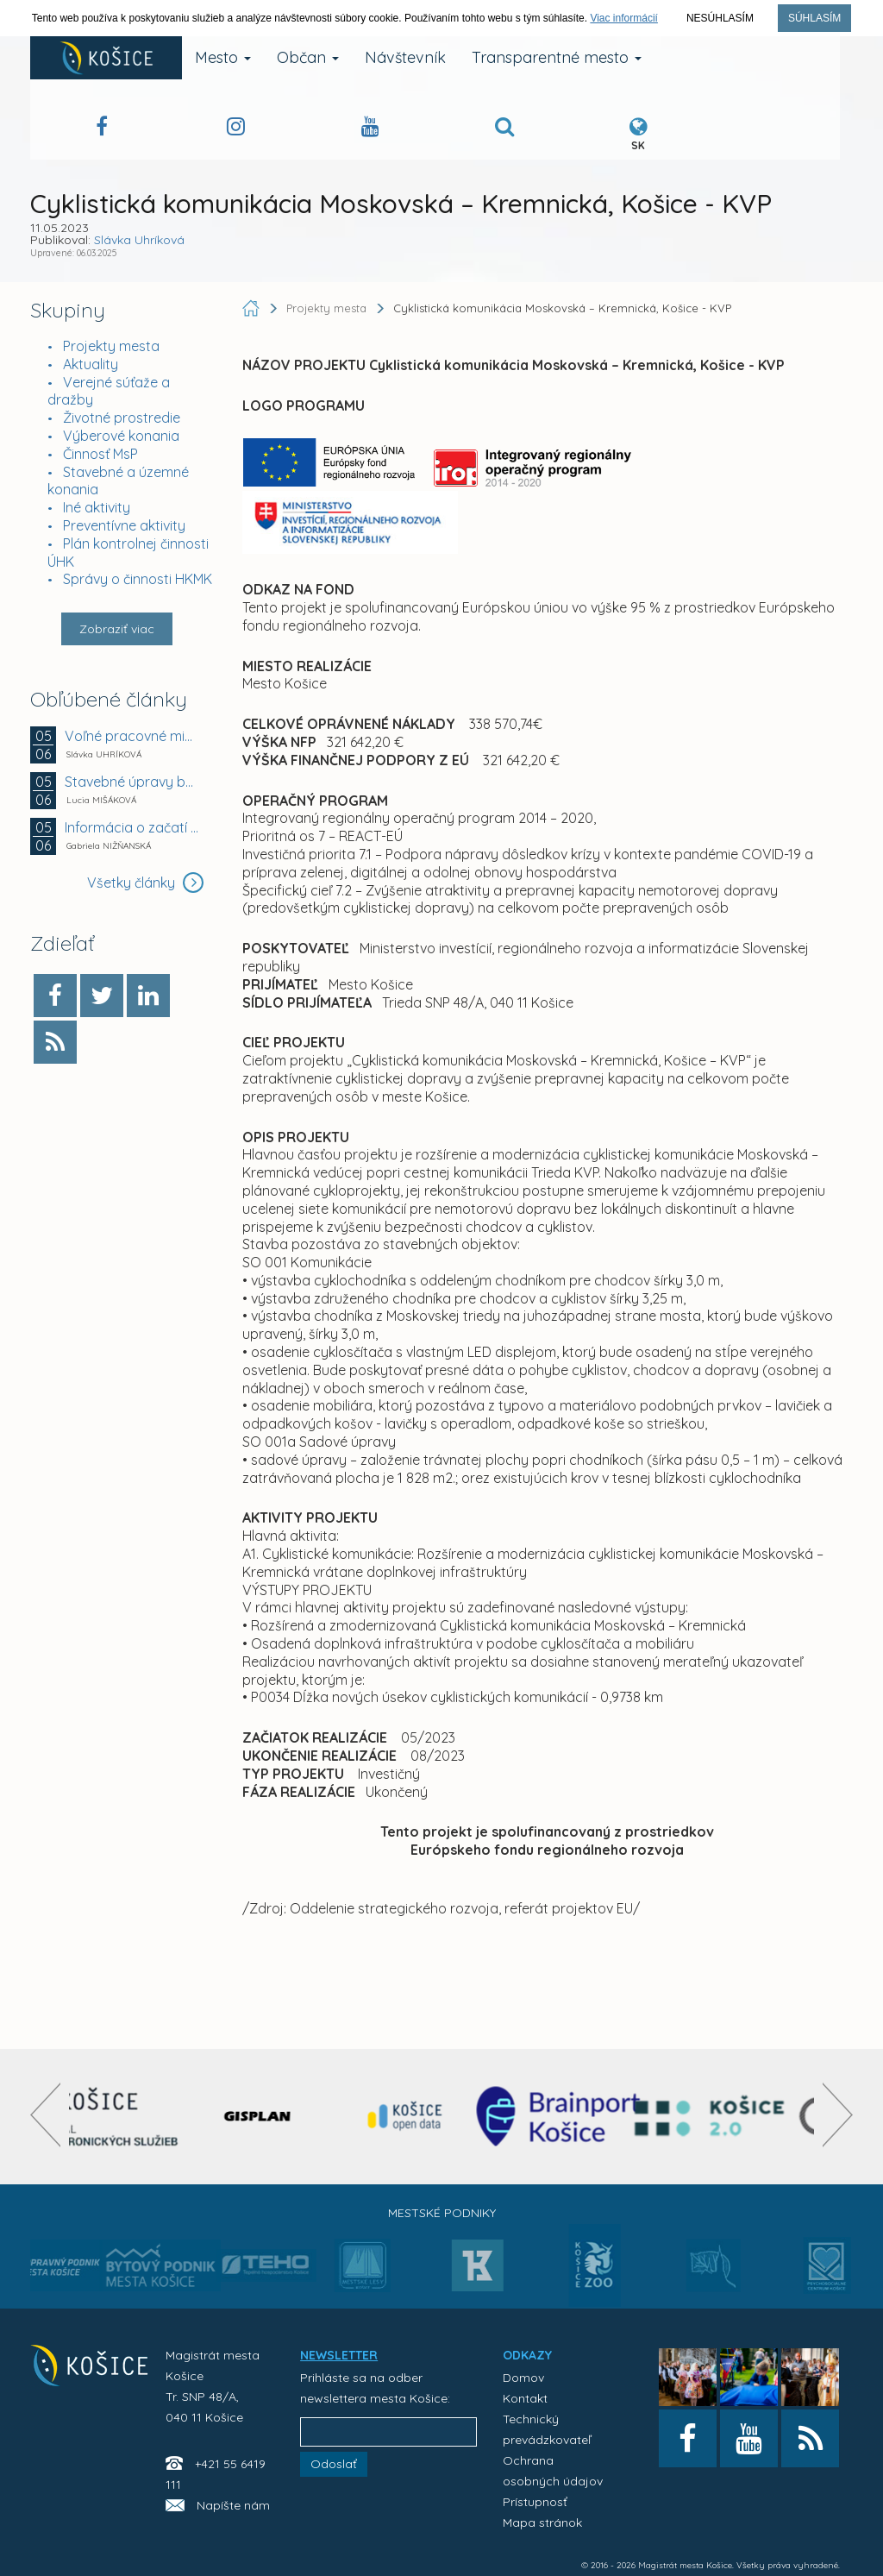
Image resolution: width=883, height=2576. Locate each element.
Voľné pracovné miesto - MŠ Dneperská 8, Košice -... (132, 736)
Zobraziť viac (116, 629)
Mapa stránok (542, 2522)
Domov (523, 2377)
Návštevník (405, 57)
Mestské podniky (442, 2213)
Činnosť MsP (100, 453)
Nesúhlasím (720, 18)
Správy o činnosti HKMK (137, 578)
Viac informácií (623, 18)
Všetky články (145, 882)
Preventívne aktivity (124, 525)
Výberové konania (121, 435)
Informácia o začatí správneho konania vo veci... (132, 827)
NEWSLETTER (339, 2355)
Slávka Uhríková (139, 240)
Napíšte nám (233, 2505)
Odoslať (333, 2464)
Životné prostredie (121, 417)
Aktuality (90, 364)
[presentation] (45, 2115)
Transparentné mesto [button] (557, 57)
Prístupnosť (535, 2502)
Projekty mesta (111, 346)
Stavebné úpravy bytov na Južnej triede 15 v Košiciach (132, 781)
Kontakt (525, 2398)
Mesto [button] (223, 57)
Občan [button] (308, 57)
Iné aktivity (96, 507)
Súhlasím (814, 18)
